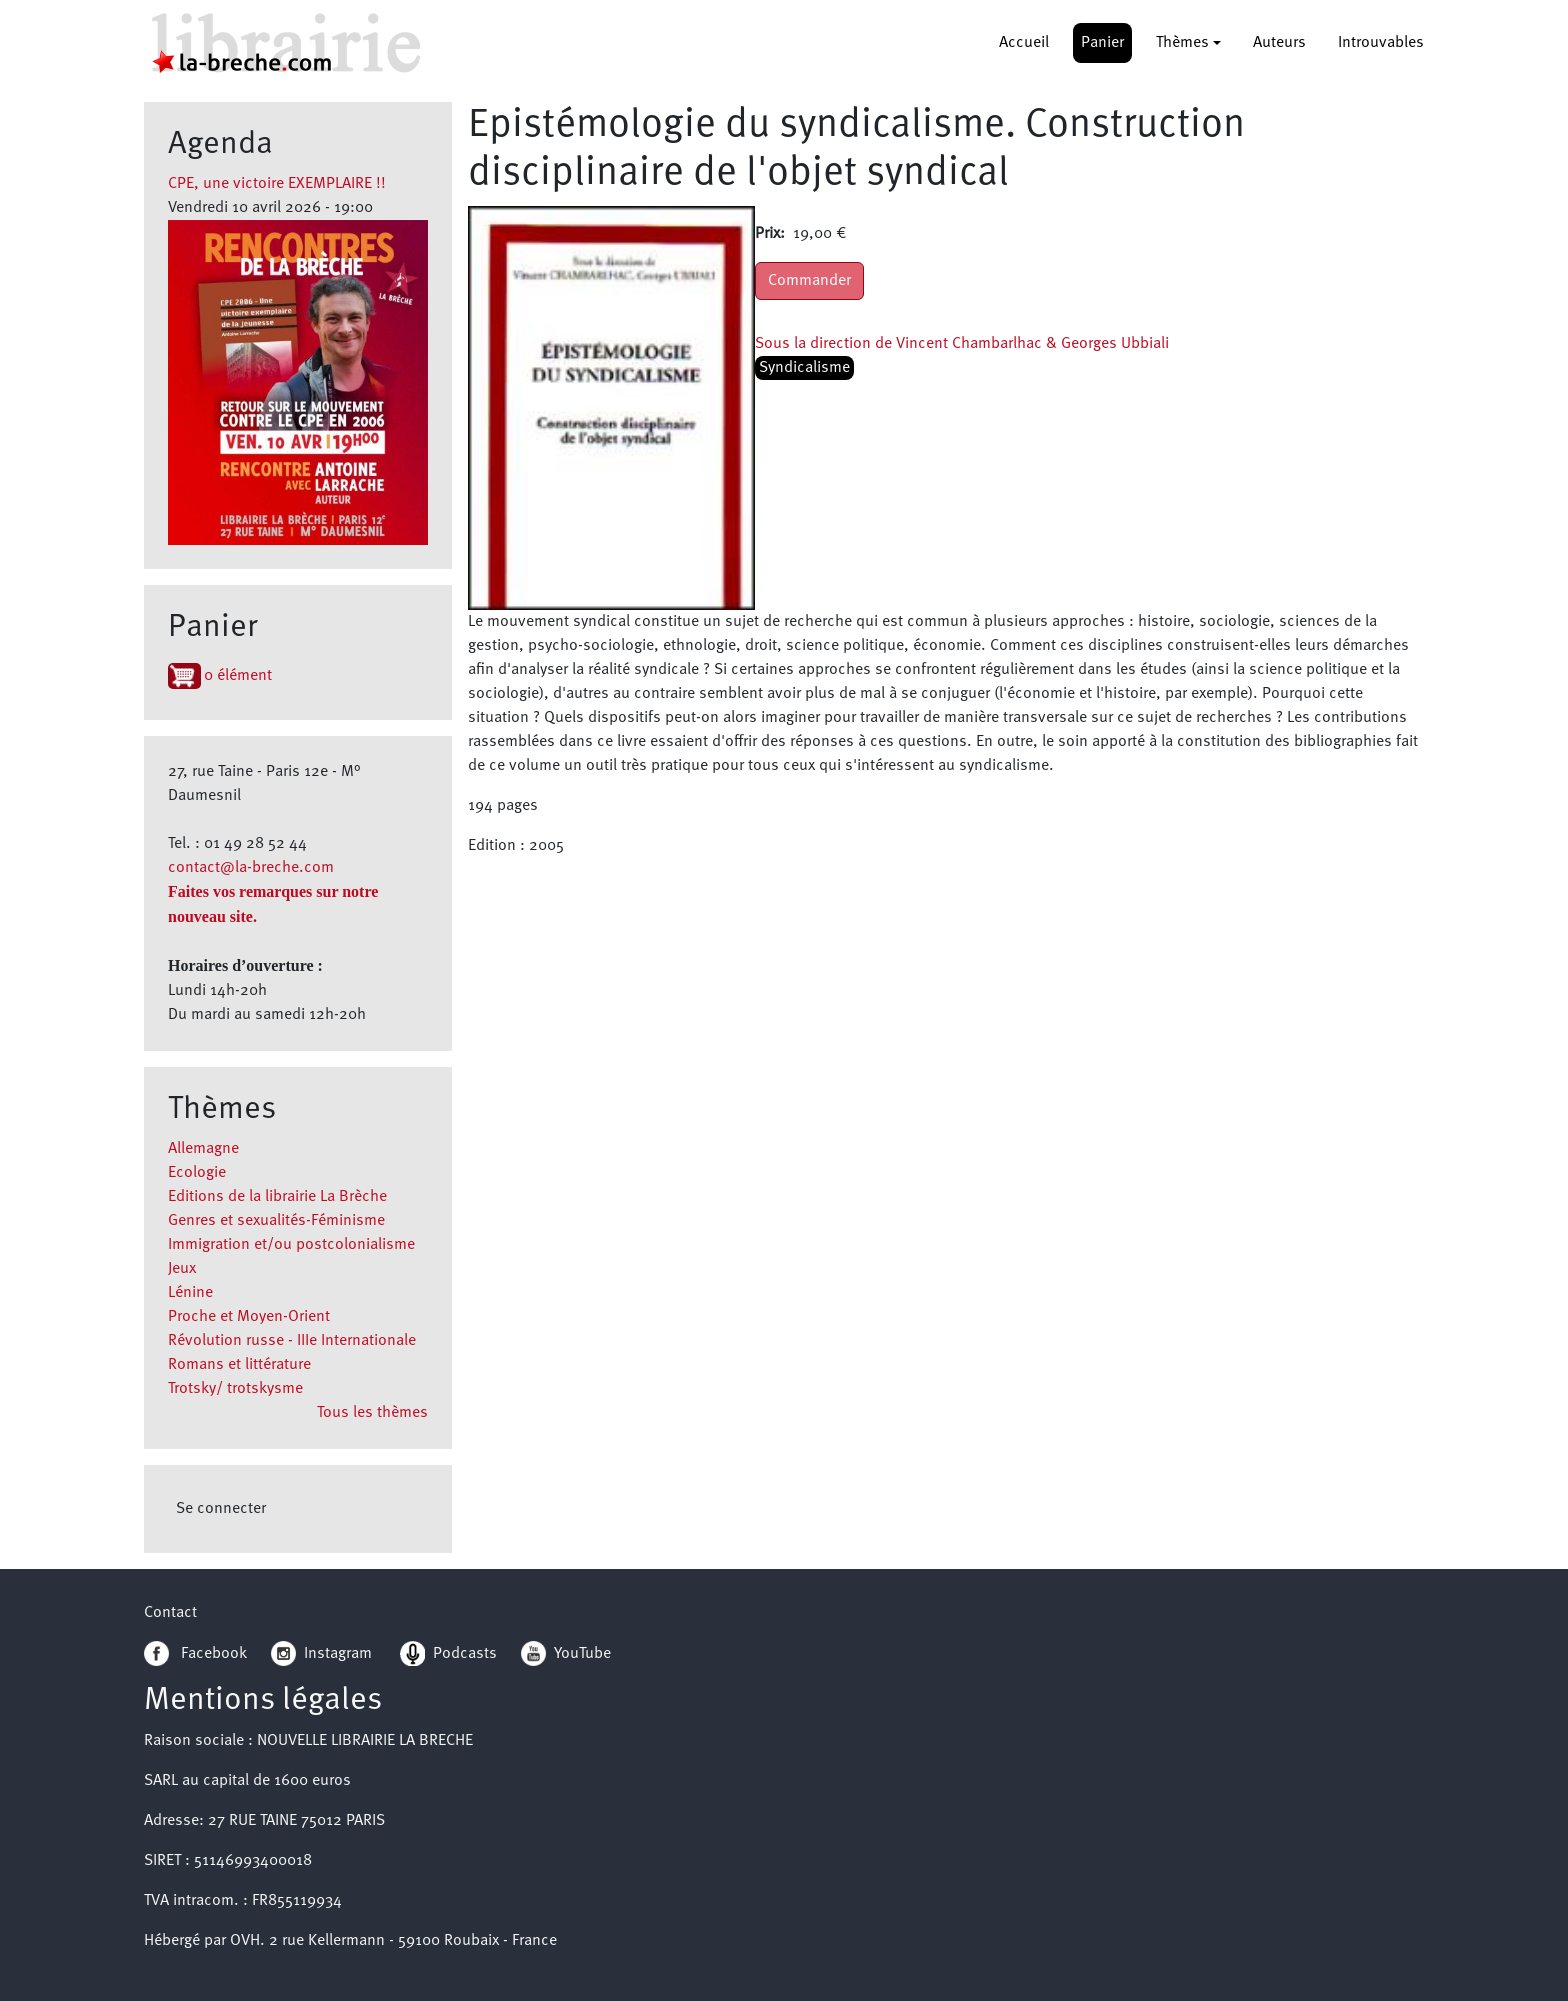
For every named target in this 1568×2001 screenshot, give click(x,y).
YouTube (582, 1654)
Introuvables (1381, 43)
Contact (170, 1613)
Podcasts (448, 1654)
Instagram (321, 1654)
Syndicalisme (804, 368)
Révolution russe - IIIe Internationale (292, 1341)
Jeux (182, 1269)
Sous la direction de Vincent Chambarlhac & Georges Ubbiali (962, 344)
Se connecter (221, 1509)
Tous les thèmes (372, 1413)
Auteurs (1279, 43)
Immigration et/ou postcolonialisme (291, 1245)
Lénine (190, 1293)
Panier (1102, 43)
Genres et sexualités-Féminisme (276, 1221)
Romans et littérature (239, 1365)
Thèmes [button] (1182, 43)
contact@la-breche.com (251, 868)
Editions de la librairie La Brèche (277, 1197)
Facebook (195, 1654)
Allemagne (203, 1149)
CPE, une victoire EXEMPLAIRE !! (277, 184)
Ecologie (197, 1173)
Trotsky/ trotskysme (235, 1389)
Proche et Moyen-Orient (249, 1317)
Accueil (1024, 43)
